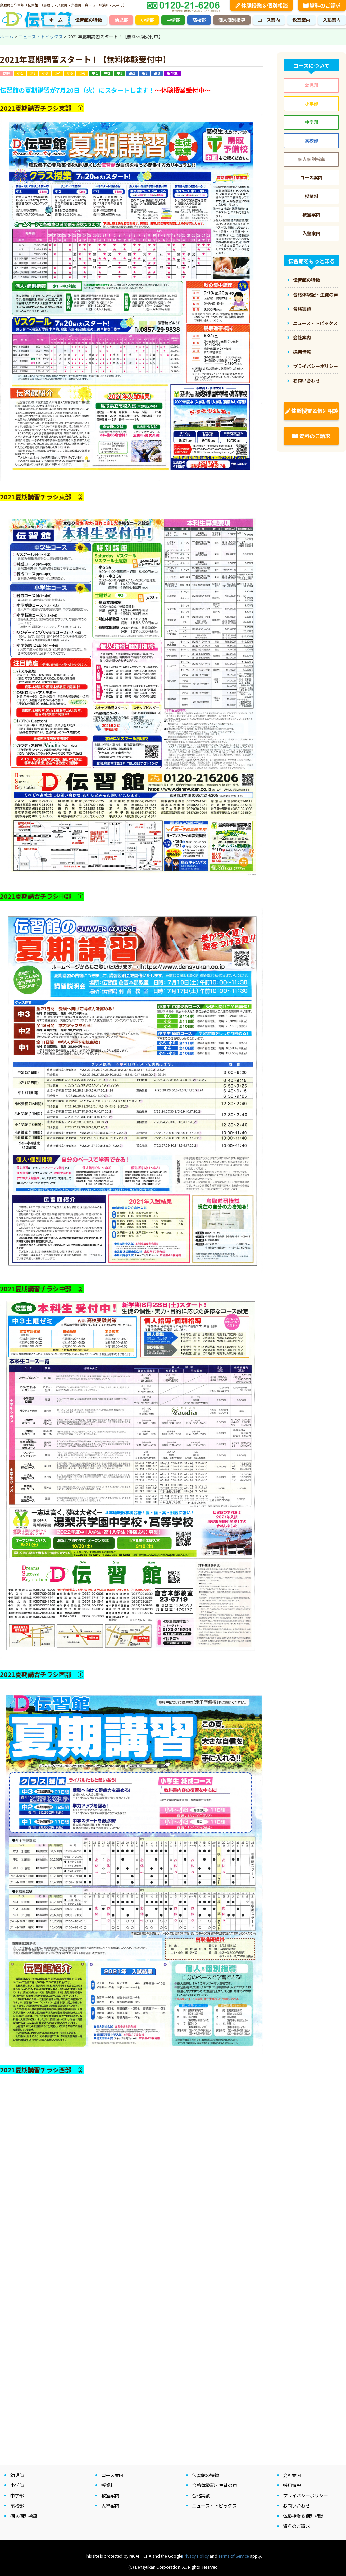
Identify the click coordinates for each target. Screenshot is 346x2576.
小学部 (147, 20)
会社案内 (302, 337)
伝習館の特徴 (88, 20)
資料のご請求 (311, 436)
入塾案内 (332, 20)
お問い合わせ (306, 380)
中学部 (173, 20)
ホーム (56, 20)
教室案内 (301, 20)
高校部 (199, 20)
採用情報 (302, 352)
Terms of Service (233, 2556)
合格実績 (302, 308)
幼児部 (121, 20)
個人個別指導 (231, 20)
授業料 (311, 196)
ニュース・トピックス (315, 323)
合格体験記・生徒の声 (315, 294)
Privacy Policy (195, 2556)
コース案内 (269, 20)
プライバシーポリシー (315, 366)
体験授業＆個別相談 (311, 410)
